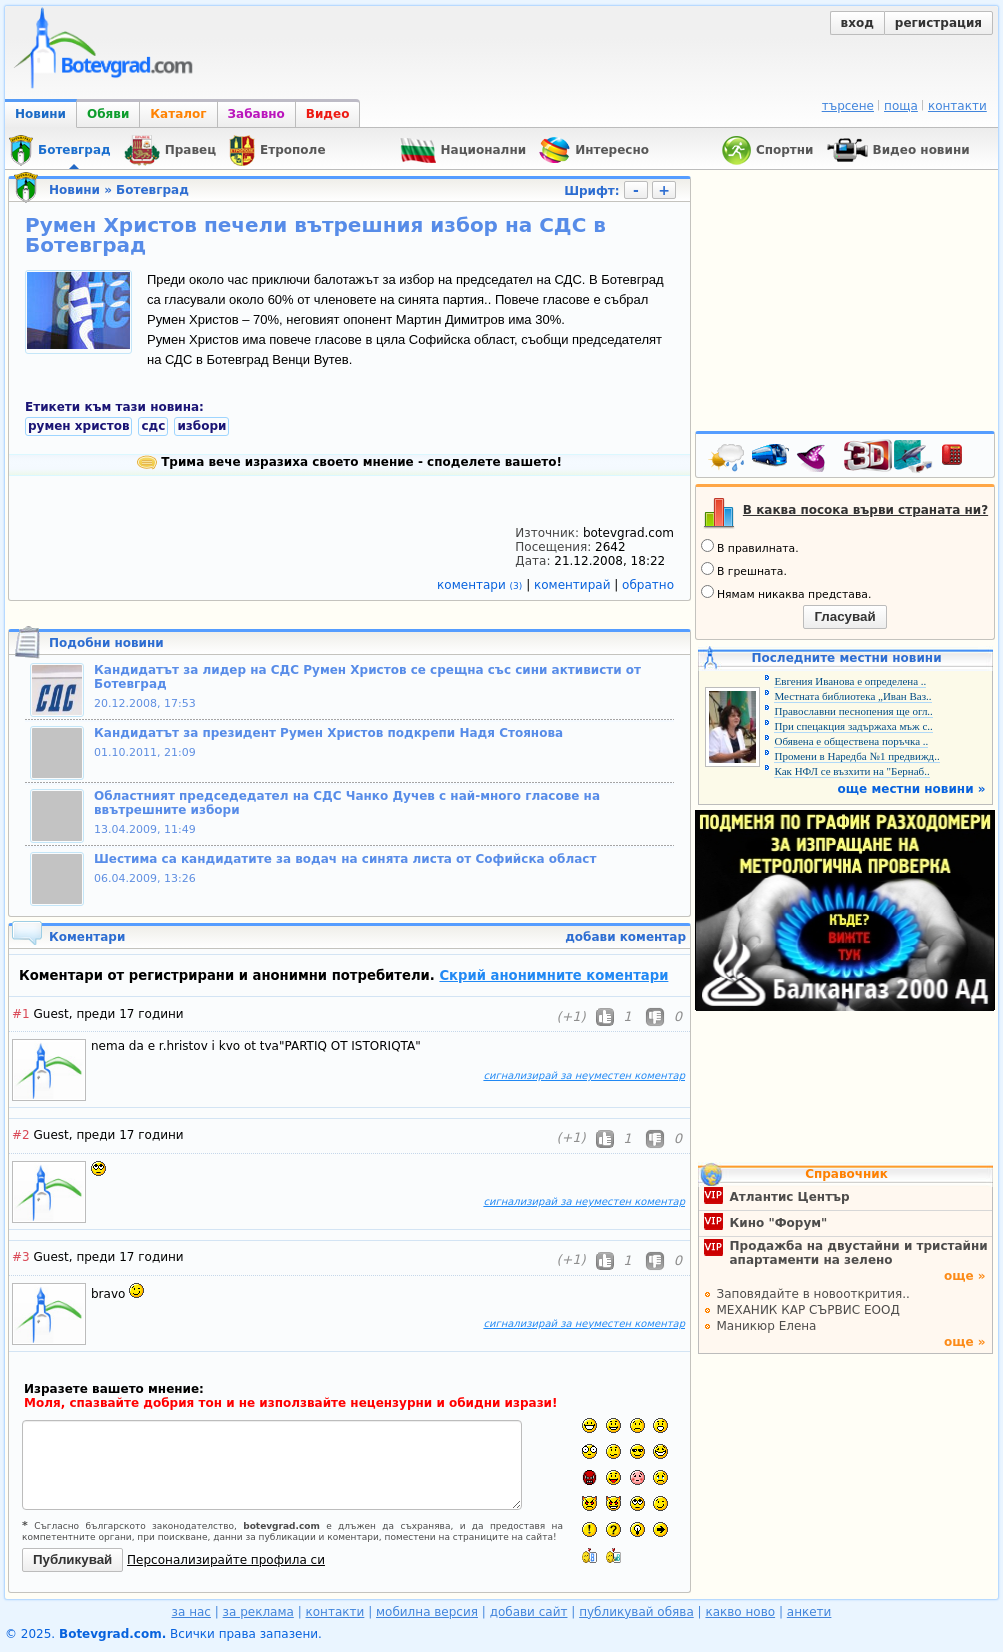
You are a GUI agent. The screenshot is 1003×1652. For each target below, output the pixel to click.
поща (901, 106)
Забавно (256, 114)
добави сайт (529, 1612)
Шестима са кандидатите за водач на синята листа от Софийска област (345, 859)
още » (965, 1276)
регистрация (938, 23)
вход (857, 23)
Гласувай (844, 616)
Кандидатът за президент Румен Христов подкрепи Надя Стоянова (328, 733)
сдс (153, 426)
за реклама (258, 1612)
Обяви (108, 114)
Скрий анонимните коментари (553, 975)
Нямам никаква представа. (786, 593)
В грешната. (744, 570)
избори (201, 426)
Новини (40, 114)
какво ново (740, 1612)
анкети (809, 1612)
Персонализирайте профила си (226, 1560)
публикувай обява (636, 1612)
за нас (191, 1612)
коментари (481, 585)
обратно (648, 585)
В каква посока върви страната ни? (865, 510)
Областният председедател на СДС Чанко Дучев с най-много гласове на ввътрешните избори (347, 803)
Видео (328, 114)
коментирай (574, 585)
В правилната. (750, 547)
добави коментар (625, 937)
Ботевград (152, 190)
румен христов (78, 426)
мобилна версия (427, 1612)
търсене (848, 106)
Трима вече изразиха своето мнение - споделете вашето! (349, 462)
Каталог (178, 114)
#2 (21, 1135)
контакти (957, 106)
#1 (21, 1014)
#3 (21, 1257)
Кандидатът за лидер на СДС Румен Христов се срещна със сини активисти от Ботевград (367, 677)
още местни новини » (912, 789)
